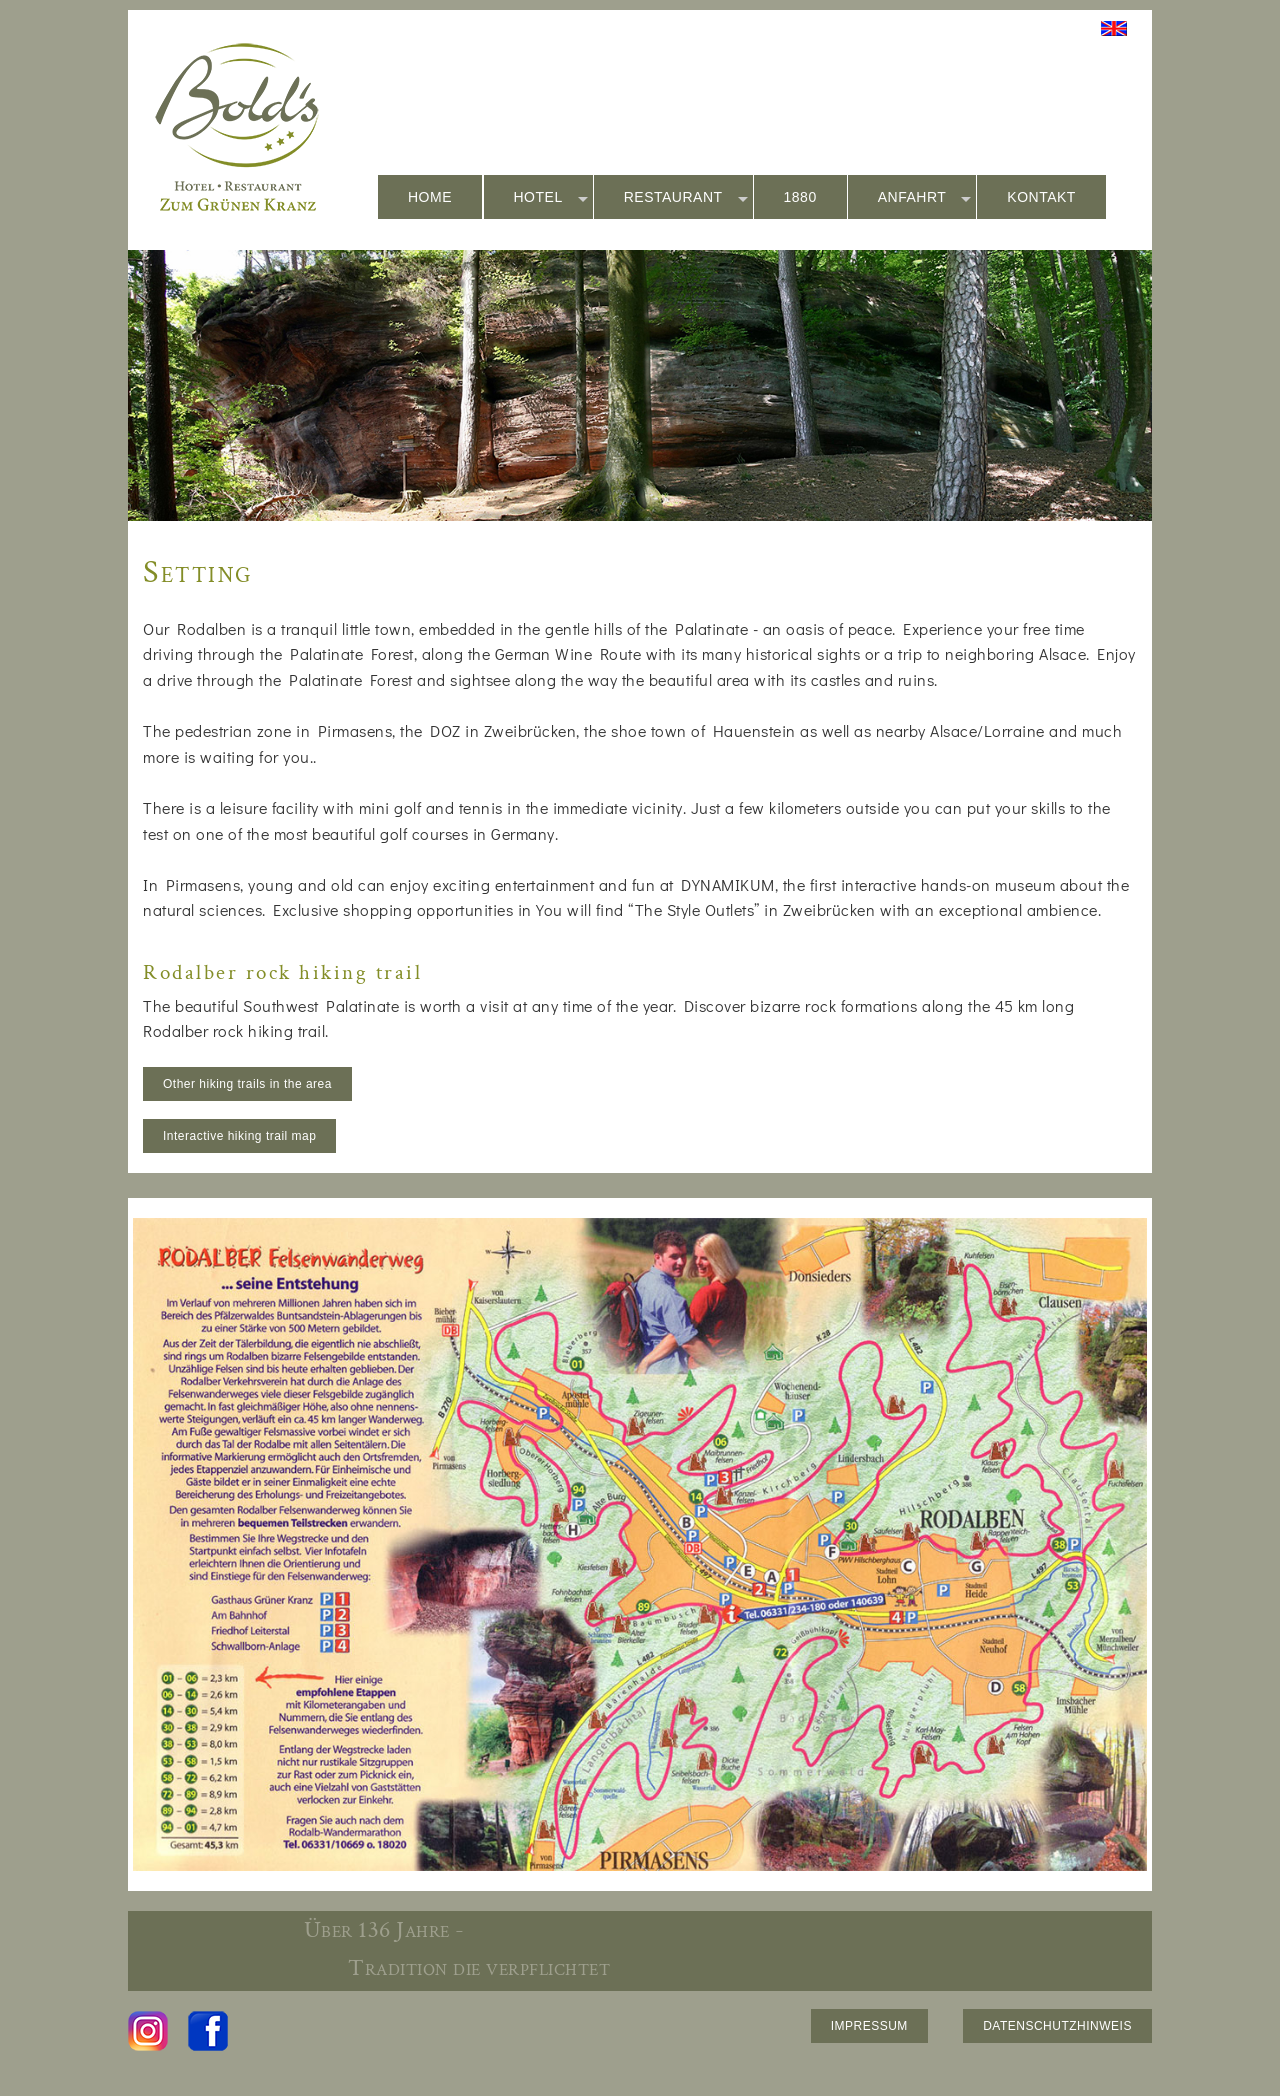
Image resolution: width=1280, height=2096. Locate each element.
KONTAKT (1041, 197)
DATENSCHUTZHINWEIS (1057, 2026)
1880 (800, 197)
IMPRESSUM (869, 2026)
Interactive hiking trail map (239, 1136)
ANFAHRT (925, 198)
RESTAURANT (686, 198)
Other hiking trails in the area (247, 1084)
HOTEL (551, 198)
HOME (430, 197)
